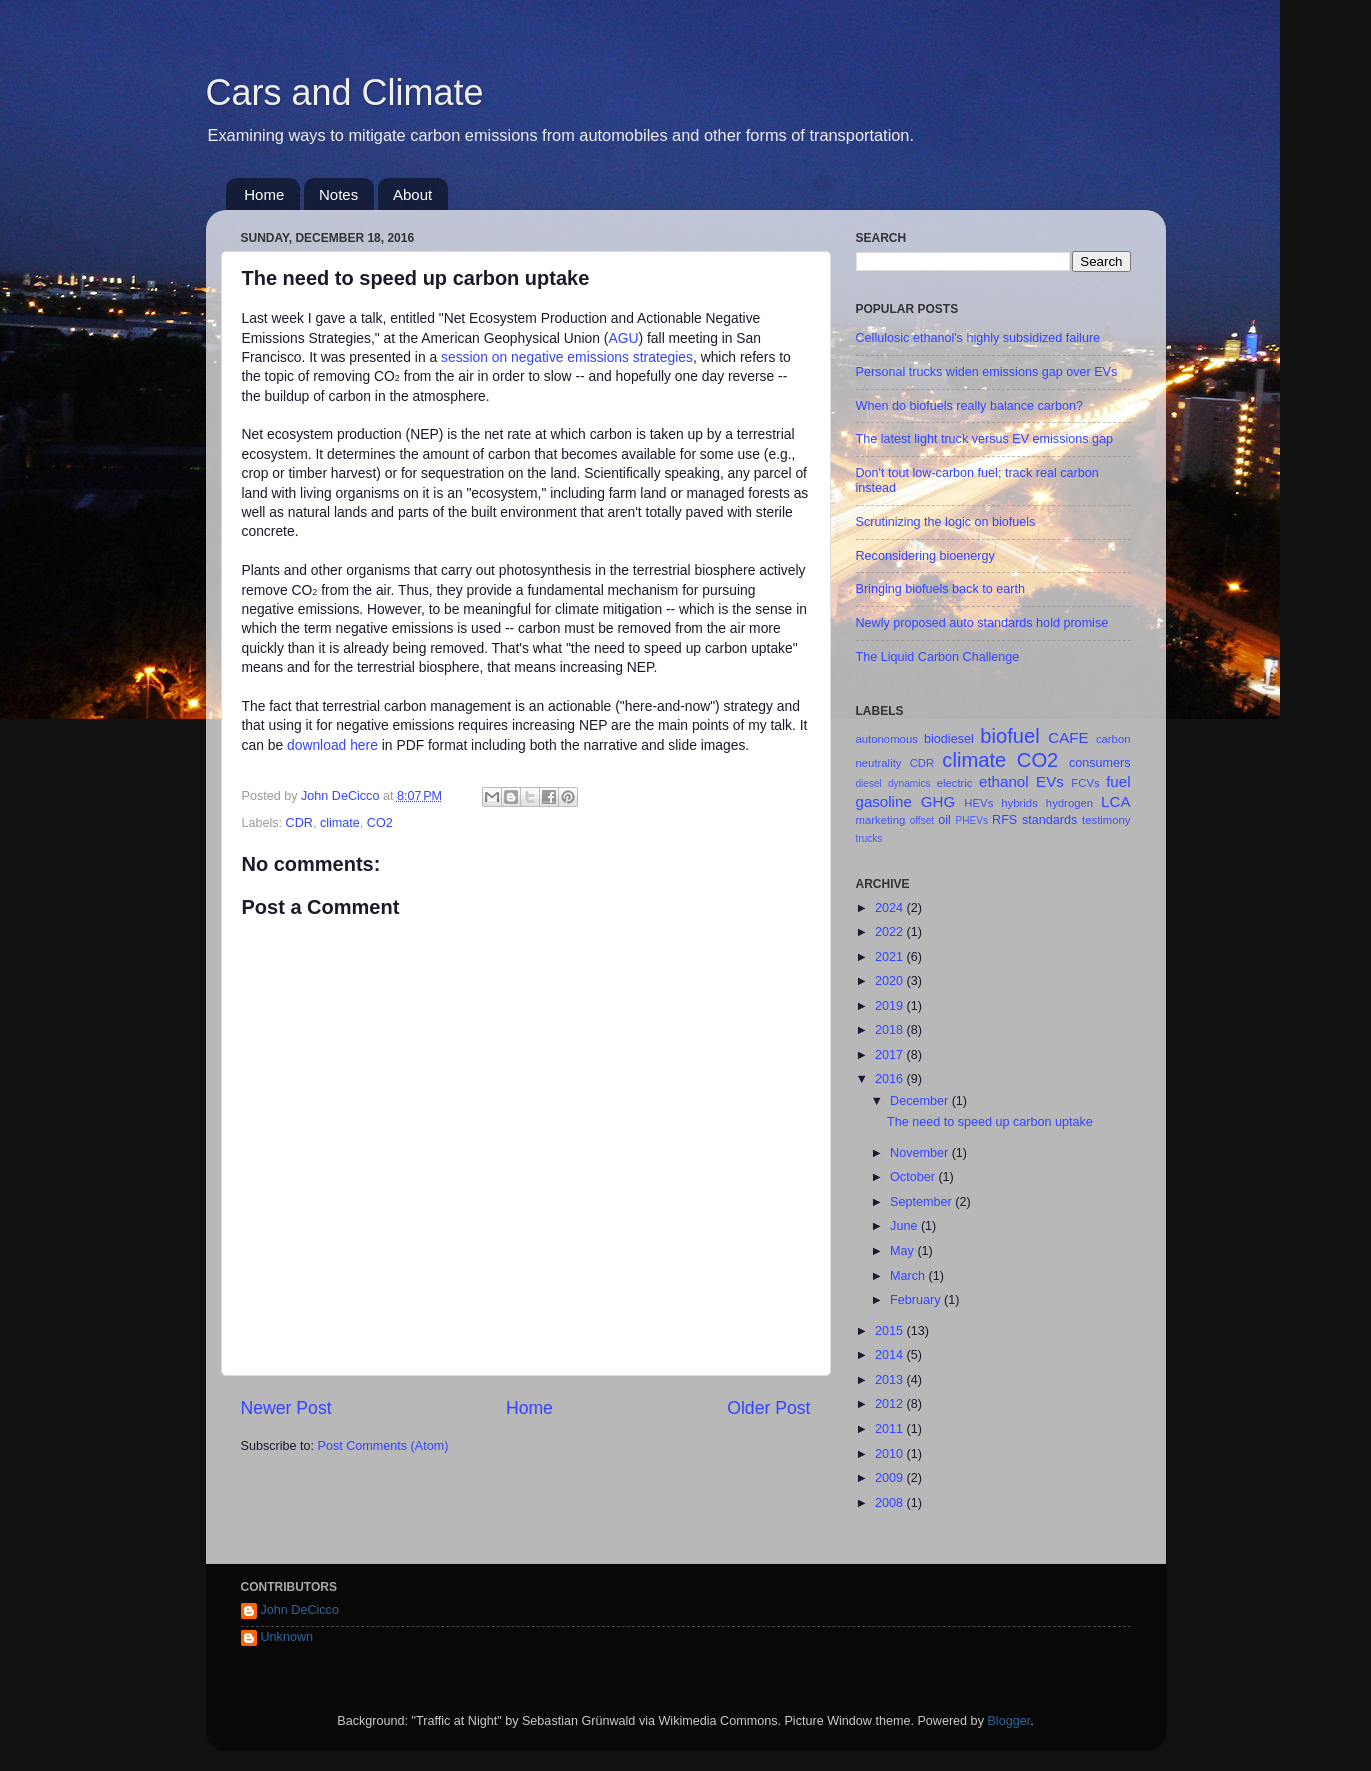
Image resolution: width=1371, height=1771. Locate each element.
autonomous (887, 739)
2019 (891, 1006)
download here (332, 745)
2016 (891, 1079)
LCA (1115, 801)
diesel (869, 783)
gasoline (884, 801)
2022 (891, 932)
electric (955, 783)
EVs (1050, 781)
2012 (891, 1404)
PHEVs (972, 820)
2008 (891, 1503)
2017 (891, 1055)
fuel (1118, 781)
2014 (891, 1355)
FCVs (1085, 783)
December (921, 1101)
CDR (299, 823)
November (921, 1153)
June (905, 1226)
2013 (891, 1380)
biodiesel (949, 739)
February (917, 1300)
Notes (338, 194)
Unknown (287, 1637)
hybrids (1019, 803)
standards (1049, 820)
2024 (891, 908)
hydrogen (1069, 803)
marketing (881, 820)
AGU (623, 338)
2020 (891, 981)
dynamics (909, 783)
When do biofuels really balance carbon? (970, 406)
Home (264, 194)
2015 (891, 1331)
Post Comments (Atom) (383, 1446)
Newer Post (286, 1408)
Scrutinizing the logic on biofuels (946, 522)
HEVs (978, 803)
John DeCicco (300, 1610)
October (914, 1177)
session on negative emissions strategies (567, 357)
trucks (869, 838)
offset (922, 820)
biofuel (1009, 736)
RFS (1004, 820)
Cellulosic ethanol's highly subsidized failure (978, 338)
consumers (1100, 763)
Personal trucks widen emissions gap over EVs (987, 372)
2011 (891, 1429)
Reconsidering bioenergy (925, 556)
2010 (891, 1454)
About (412, 194)
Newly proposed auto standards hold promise (982, 623)
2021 (891, 957)
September (922, 1202)
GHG (938, 801)
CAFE (1068, 737)
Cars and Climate (345, 92)
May (903, 1251)
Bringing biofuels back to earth (940, 589)
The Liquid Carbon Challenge (938, 657)
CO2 (380, 823)
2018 (891, 1030)
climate (340, 823)
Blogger (1008, 1721)
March (909, 1276)
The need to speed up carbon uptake (990, 1122)
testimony (1106, 820)
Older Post (768, 1408)
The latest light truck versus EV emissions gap (985, 439)
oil (944, 820)
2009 (891, 1478)
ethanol (1004, 781)
